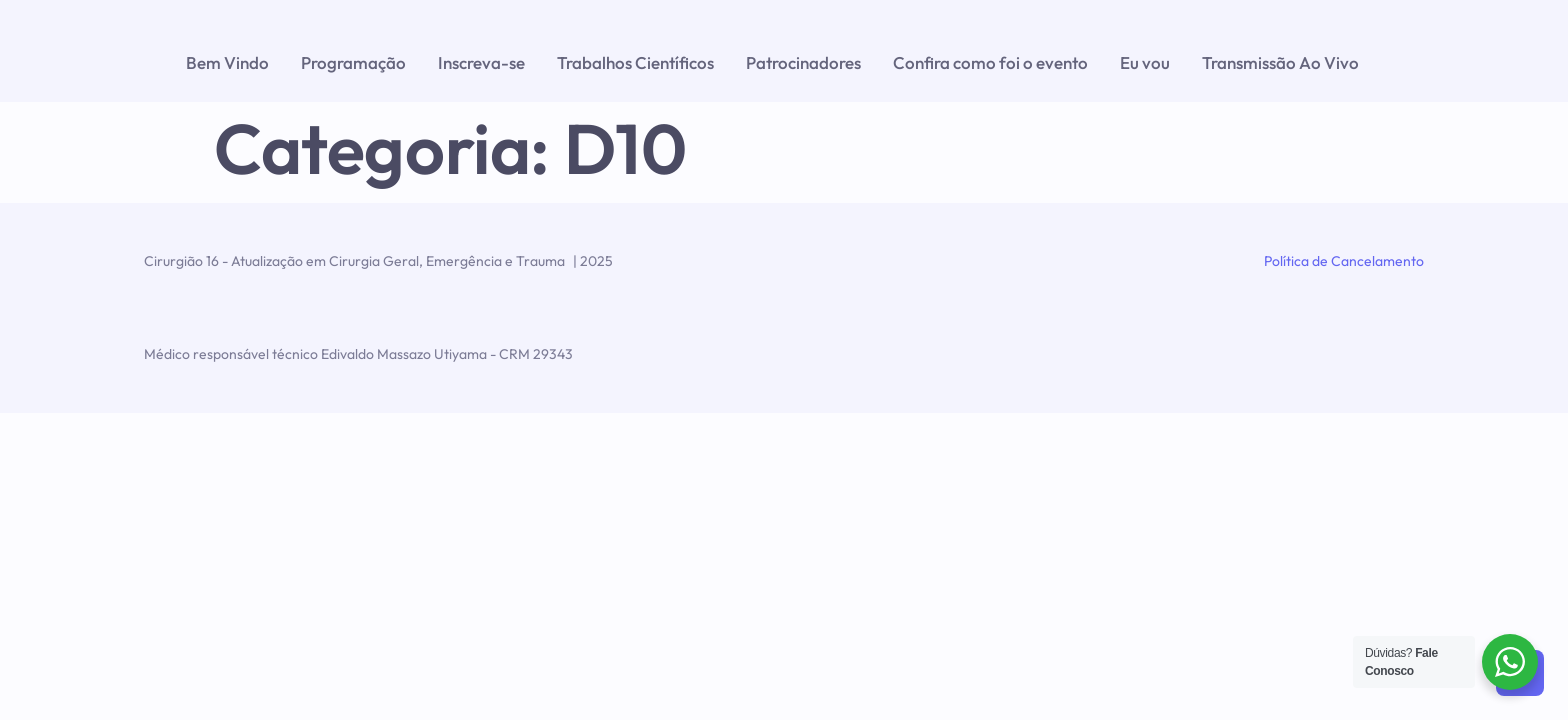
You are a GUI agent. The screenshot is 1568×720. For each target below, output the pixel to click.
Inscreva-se (481, 62)
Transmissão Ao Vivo (1280, 62)
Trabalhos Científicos (635, 62)
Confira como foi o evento (990, 62)
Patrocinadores (803, 62)
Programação (353, 62)
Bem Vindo (227, 62)
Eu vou (1145, 62)
